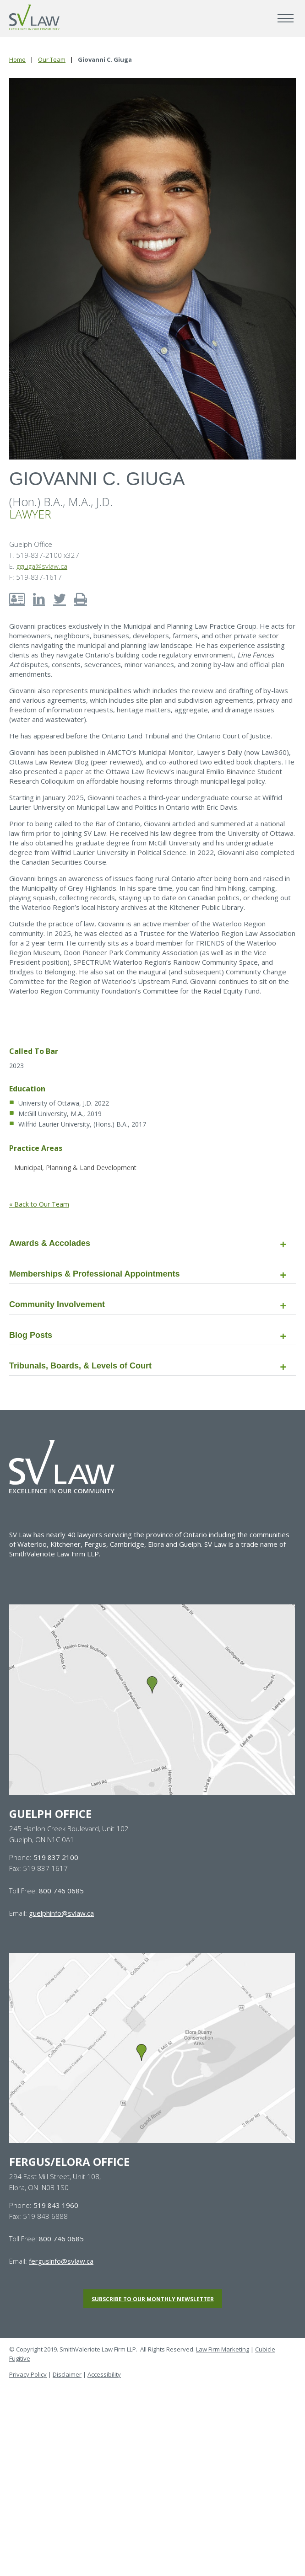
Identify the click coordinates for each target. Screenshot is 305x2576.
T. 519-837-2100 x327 (44, 555)
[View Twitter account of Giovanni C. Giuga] (59, 598)
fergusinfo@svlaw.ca (61, 2261)
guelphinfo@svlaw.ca (61, 1913)
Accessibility (104, 2374)
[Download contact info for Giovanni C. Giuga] (17, 598)
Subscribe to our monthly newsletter (153, 2299)
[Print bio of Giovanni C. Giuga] (80, 598)
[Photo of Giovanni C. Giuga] (152, 269)
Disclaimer (67, 2374)
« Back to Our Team (39, 1204)
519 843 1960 (55, 2205)
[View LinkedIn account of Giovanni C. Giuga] (39, 598)
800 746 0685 (61, 1890)
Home (17, 59)
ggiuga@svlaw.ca (41, 566)
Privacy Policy (28, 2374)
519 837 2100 (55, 1857)
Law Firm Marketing (222, 2349)
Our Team (51, 59)
